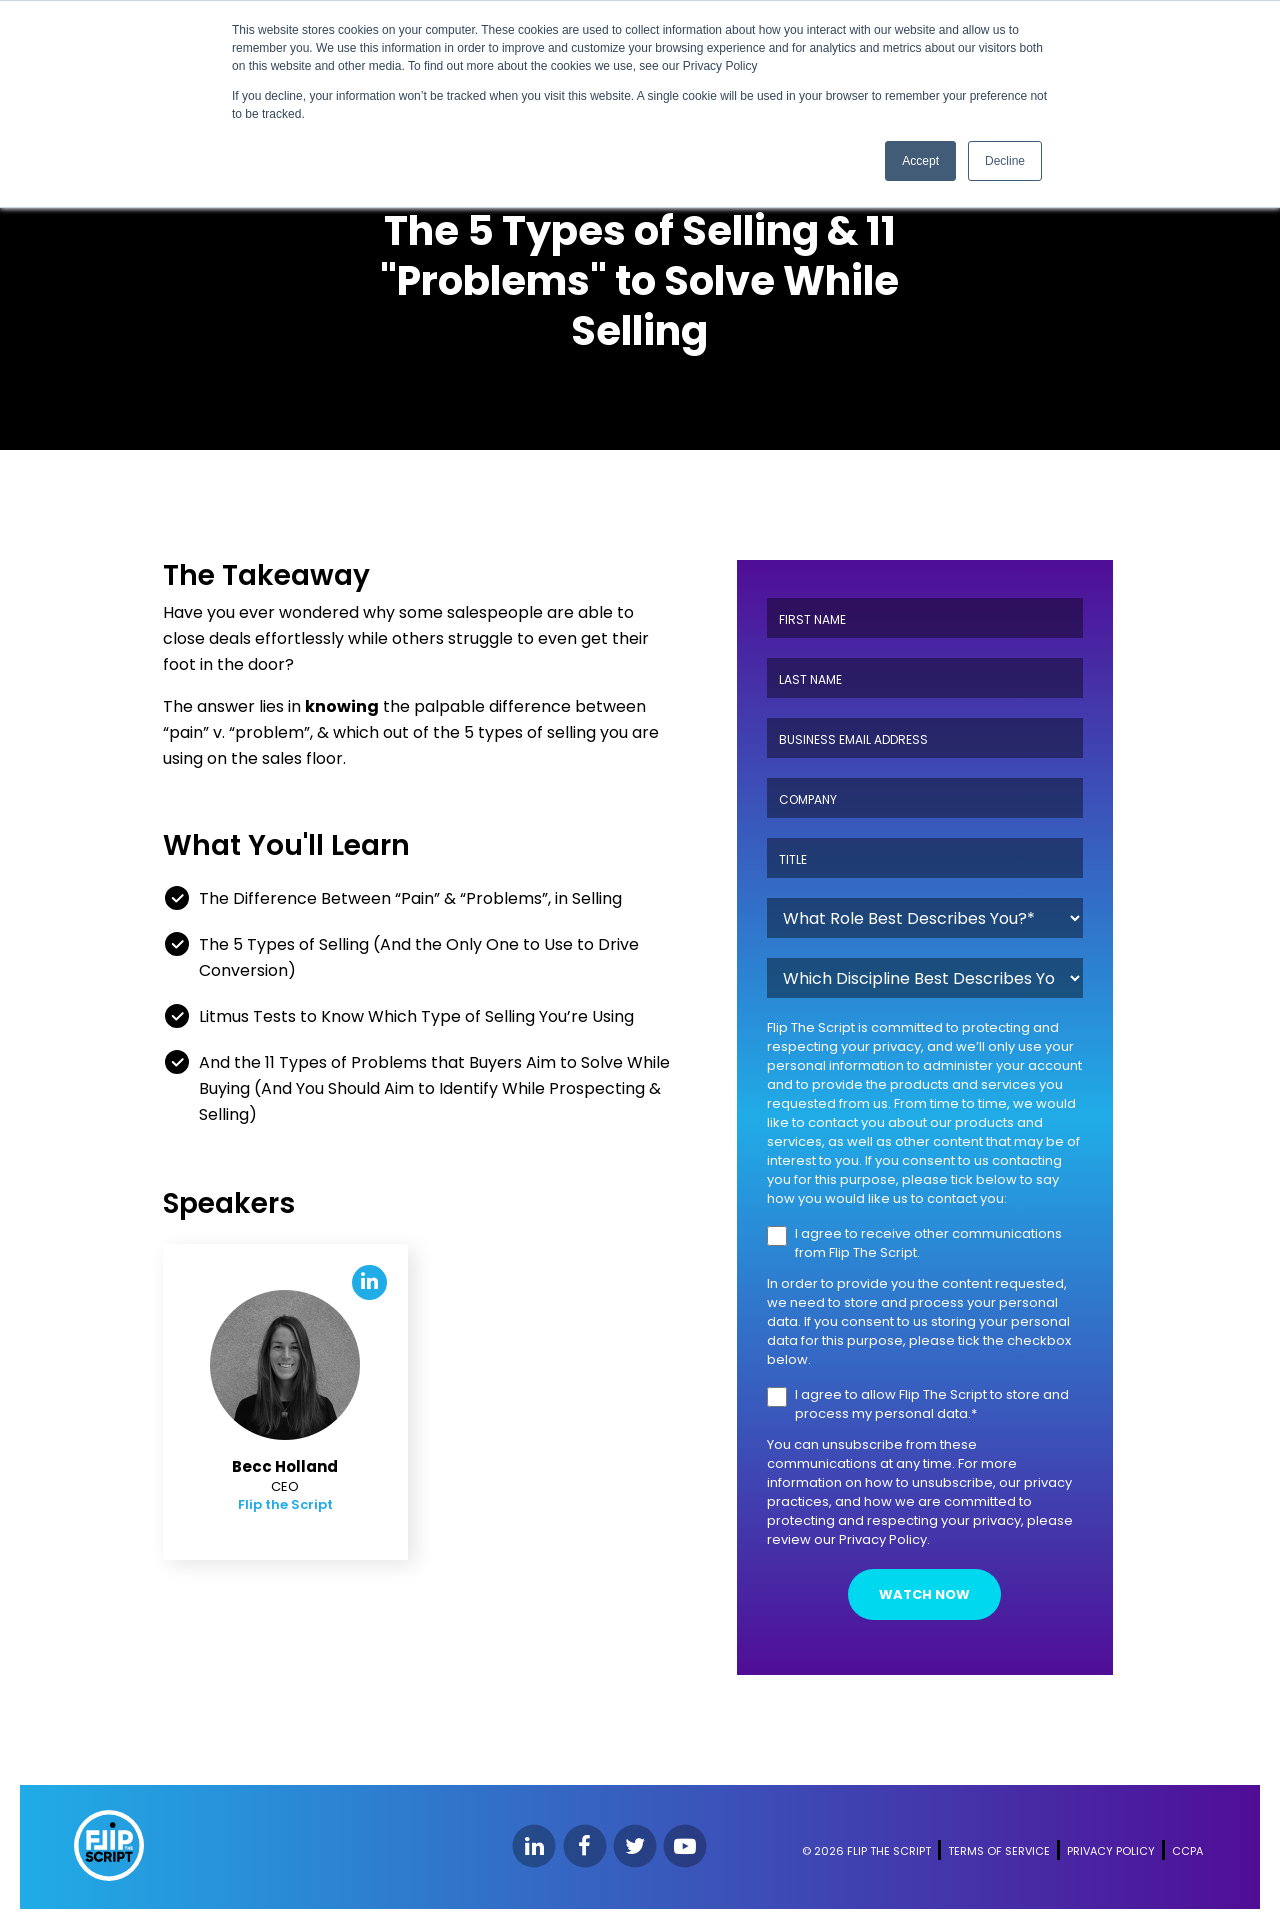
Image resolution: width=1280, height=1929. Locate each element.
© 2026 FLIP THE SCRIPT (866, 1851)
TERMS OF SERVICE (999, 1851)
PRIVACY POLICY (1111, 1851)
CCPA (1187, 1851)
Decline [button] (1005, 161)
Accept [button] (920, 161)
